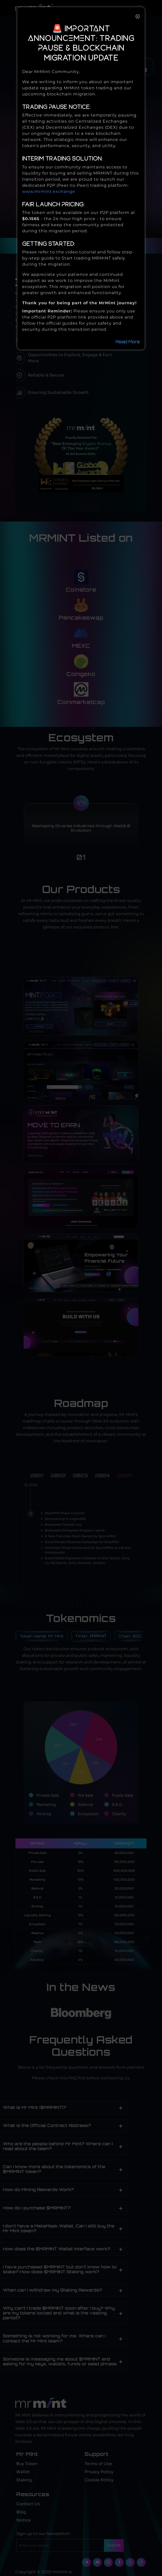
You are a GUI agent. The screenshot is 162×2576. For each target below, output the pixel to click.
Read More (128, 341)
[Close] (138, 16)
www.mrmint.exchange (48, 191)
